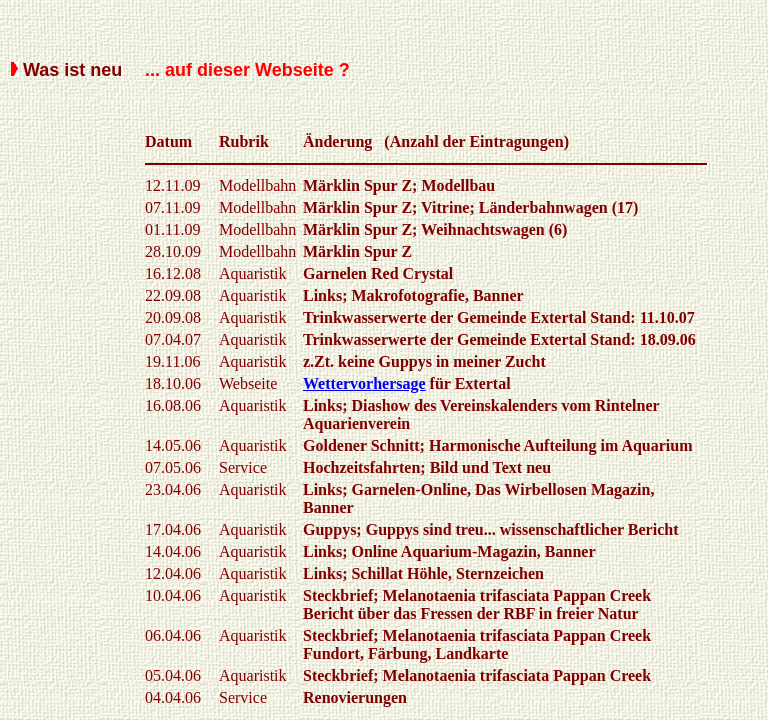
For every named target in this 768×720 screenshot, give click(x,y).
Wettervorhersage (364, 383)
